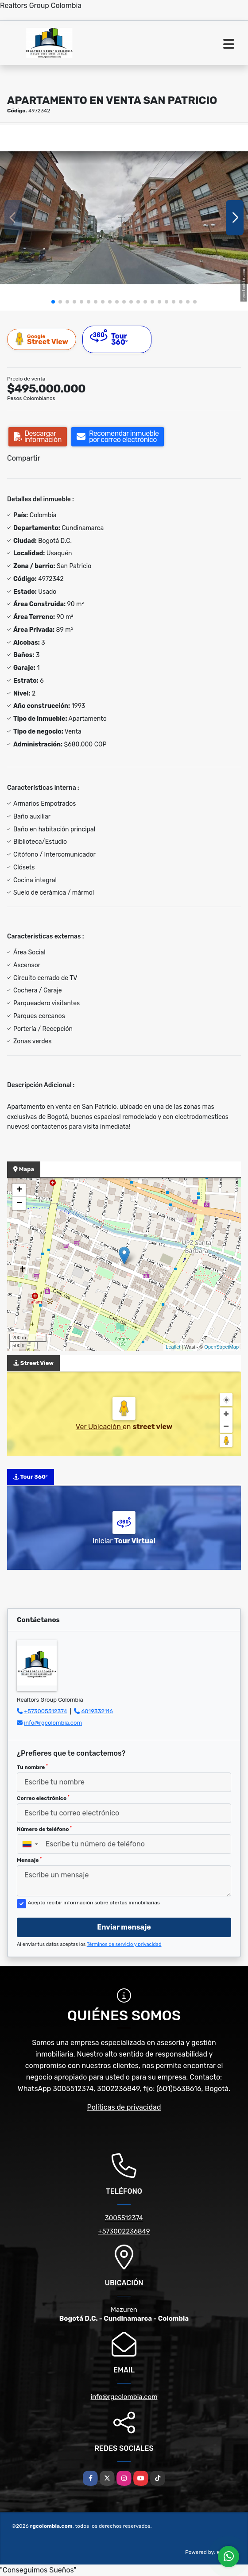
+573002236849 (124, 2231)
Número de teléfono (44, 1829)
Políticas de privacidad (124, 2107)
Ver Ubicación (99, 1427)
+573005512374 (45, 1711)
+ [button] (19, 1190)
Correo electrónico (43, 1798)
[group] (124, 218)
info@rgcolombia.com (53, 1722)
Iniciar (124, 1541)
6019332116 (97, 1711)
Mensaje (29, 1860)
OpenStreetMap (221, 1347)
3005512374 (124, 2218)
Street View (42, 339)
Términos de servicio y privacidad (124, 1944)
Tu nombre (32, 1767)
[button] (53, 302)
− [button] (19, 1203)
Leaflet (173, 1347)
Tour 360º (109, 337)
